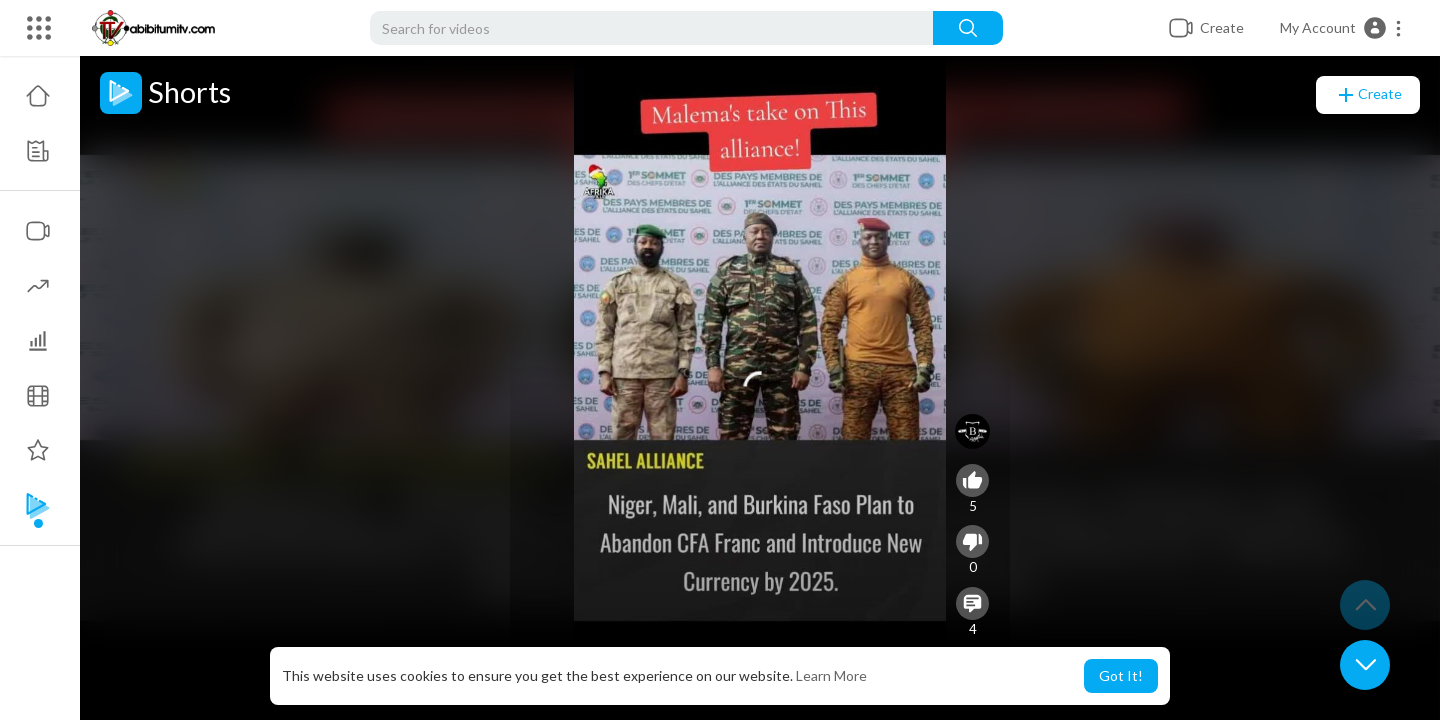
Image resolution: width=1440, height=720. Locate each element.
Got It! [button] (1121, 675)
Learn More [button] (831, 675)
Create (1368, 95)
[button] (1341, 28)
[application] (760, 388)
